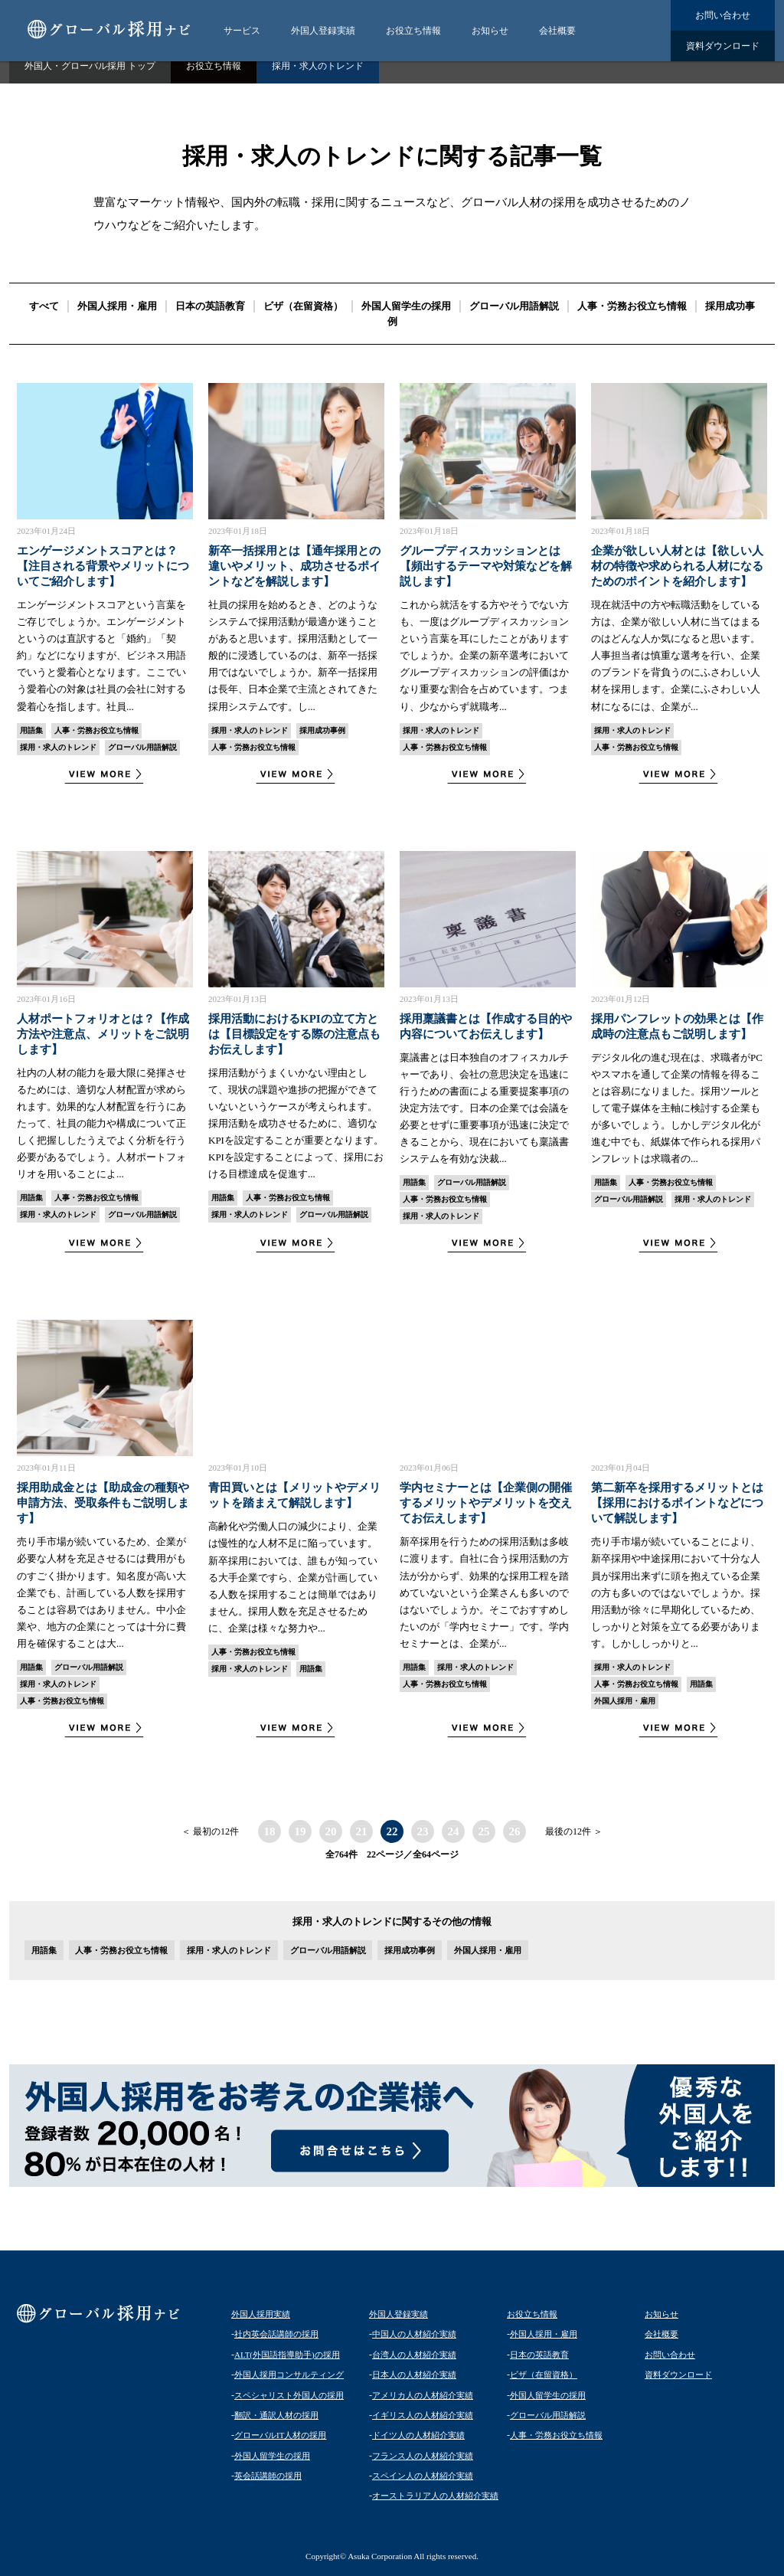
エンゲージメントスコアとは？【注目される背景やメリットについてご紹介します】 (103, 566)
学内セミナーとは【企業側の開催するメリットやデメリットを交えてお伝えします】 (486, 1502)
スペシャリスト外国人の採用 (289, 2395)
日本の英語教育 (210, 306)
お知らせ (490, 30)
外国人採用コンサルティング (289, 2374)
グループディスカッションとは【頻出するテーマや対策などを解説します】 (486, 566)
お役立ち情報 (413, 30)
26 (515, 1831)
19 (300, 1831)
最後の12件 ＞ (574, 1831)
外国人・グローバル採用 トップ (89, 66)
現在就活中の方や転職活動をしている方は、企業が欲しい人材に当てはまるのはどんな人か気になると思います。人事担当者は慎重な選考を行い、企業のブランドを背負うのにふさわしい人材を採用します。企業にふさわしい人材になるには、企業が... (675, 655)
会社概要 (557, 30)
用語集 (31, 730)
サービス (242, 30)
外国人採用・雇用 (117, 306)
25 (484, 1831)
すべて (44, 306)
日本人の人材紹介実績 (414, 2374)
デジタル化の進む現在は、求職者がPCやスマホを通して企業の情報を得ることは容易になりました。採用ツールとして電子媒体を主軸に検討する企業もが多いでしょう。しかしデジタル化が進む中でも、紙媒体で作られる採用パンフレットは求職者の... (677, 1108)
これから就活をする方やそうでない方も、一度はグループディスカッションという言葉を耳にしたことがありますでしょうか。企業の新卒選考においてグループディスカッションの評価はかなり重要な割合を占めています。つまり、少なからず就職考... (484, 655)
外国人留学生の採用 (406, 306)
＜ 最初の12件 (210, 1831)
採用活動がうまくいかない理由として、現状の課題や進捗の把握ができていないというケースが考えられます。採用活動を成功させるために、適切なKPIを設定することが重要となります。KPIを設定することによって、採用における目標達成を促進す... (296, 1123)
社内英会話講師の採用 (276, 2334)
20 (331, 1831)
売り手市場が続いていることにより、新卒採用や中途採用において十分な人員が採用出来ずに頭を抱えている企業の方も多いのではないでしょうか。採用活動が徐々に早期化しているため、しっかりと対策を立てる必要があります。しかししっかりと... (675, 1592)
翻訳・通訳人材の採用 (276, 2415)
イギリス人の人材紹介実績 (422, 2415)
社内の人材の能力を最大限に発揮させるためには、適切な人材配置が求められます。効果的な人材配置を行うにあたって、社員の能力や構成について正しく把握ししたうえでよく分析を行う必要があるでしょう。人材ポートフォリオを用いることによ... (101, 1123)
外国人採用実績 (260, 2314)
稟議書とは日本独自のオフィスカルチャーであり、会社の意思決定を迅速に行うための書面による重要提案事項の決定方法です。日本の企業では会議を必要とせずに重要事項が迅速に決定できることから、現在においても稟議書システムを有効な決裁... (484, 1108)
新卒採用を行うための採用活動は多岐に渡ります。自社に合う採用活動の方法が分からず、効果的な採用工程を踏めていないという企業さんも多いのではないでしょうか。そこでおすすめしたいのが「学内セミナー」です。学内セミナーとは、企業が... (484, 1592)
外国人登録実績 (323, 30)
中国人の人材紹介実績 (414, 2334)
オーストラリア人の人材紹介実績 (435, 2495)
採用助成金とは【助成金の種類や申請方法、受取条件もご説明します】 (103, 1502)
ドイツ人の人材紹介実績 (418, 2435)
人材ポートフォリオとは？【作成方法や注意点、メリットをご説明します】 (103, 1034)
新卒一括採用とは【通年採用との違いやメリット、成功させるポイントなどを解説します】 (294, 566)
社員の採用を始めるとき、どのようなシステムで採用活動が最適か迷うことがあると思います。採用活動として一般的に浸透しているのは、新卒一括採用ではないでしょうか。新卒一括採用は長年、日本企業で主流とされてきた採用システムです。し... (292, 655)
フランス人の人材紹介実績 (422, 2455)
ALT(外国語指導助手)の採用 (287, 2354)
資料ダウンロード (723, 46)
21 (362, 1831)
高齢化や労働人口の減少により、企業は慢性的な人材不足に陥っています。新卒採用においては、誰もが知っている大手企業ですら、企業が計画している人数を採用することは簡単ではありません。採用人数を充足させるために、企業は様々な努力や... (292, 1577)
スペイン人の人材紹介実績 (422, 2475)
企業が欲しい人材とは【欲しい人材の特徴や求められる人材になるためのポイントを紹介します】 (677, 566)
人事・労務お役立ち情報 (632, 306)
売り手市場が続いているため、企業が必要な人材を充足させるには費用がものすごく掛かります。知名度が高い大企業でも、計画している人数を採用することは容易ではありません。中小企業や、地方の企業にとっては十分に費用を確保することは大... (101, 1592)
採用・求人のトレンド (58, 747)
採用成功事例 (322, 730)
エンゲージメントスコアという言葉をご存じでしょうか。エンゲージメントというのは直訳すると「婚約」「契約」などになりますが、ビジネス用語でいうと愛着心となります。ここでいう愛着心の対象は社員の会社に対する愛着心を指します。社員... (101, 655)
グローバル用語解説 (514, 306)
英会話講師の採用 (268, 2475)
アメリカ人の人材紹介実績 (422, 2395)
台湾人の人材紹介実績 (414, 2354)
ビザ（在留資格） (303, 306)
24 (453, 1831)
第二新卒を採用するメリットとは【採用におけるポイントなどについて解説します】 (677, 1502)
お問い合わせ (722, 15)
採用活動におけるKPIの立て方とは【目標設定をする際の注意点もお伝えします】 (294, 1034)
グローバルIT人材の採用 (280, 2435)
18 (270, 1831)
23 (423, 1831)
